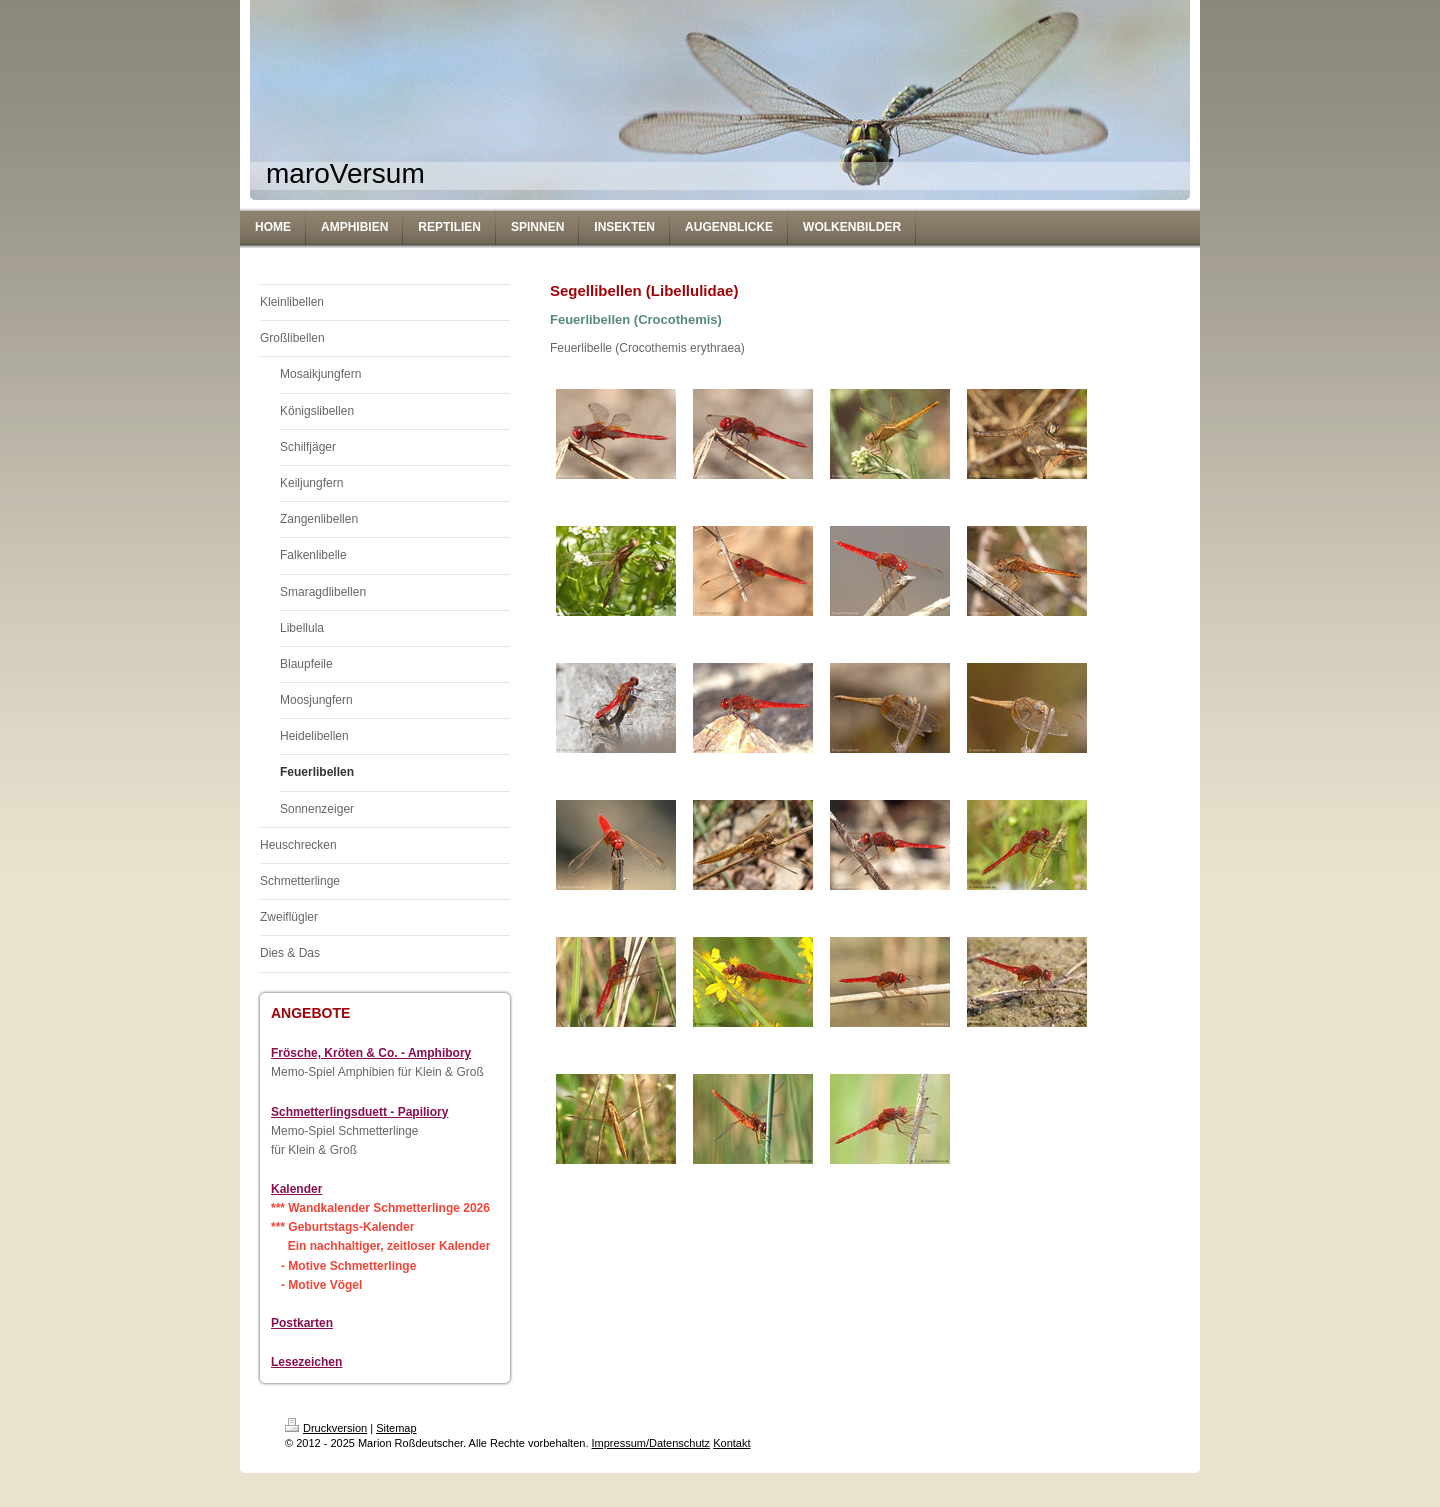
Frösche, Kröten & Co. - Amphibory (371, 1053)
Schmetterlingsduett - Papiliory (359, 1112)
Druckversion (326, 1428)
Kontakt (731, 1443)
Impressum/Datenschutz (651, 1443)
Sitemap (396, 1428)
